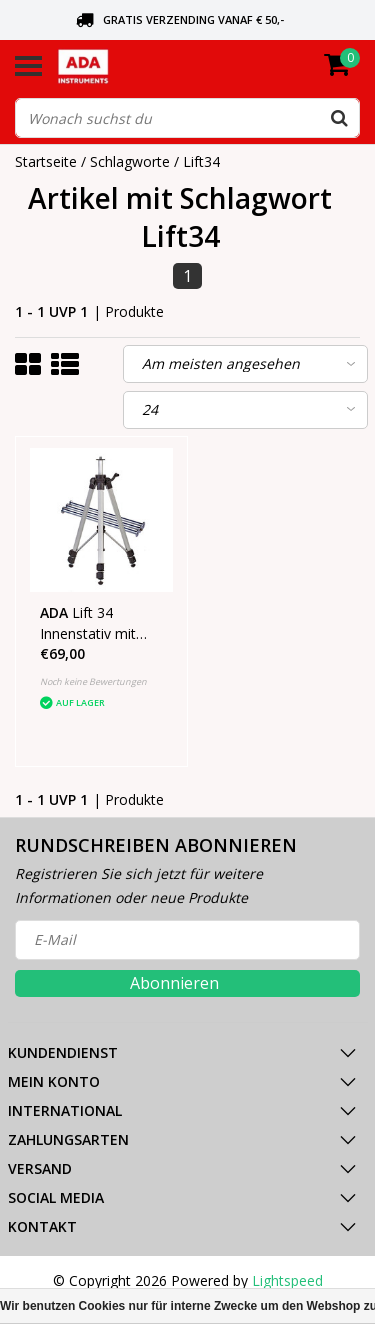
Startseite (46, 161)
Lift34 (201, 161)
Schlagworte (130, 161)
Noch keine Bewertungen (93, 681)
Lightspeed (287, 1280)
